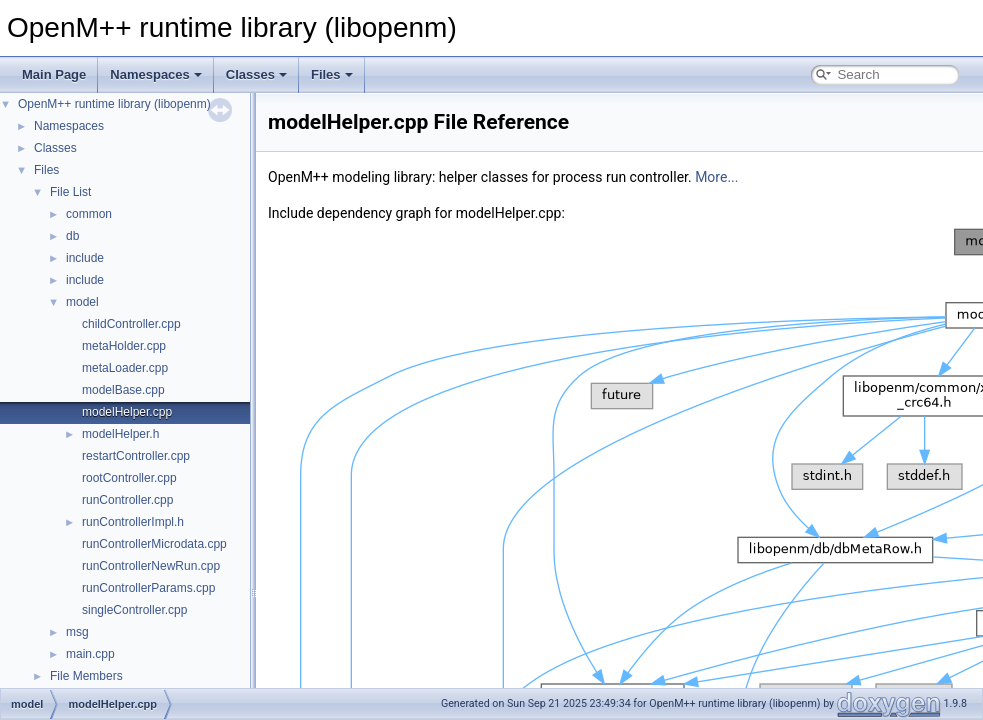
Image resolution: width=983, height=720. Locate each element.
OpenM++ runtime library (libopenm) (114, 104)
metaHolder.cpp (124, 346)
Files (332, 74)
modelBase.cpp (123, 390)
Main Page (54, 74)
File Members (86, 676)
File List (70, 192)
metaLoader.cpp (125, 368)
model (82, 302)
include (85, 258)
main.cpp (90, 654)
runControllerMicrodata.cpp (154, 544)
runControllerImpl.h (133, 522)
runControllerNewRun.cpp (151, 566)
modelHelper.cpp (127, 412)
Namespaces (156, 74)
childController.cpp (131, 324)
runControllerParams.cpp (148, 588)
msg (77, 632)
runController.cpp (127, 500)
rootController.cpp (129, 478)
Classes (256, 74)
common (89, 214)
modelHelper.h (120, 434)
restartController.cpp (136, 456)
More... (716, 177)
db (72, 236)
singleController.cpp (134, 610)
